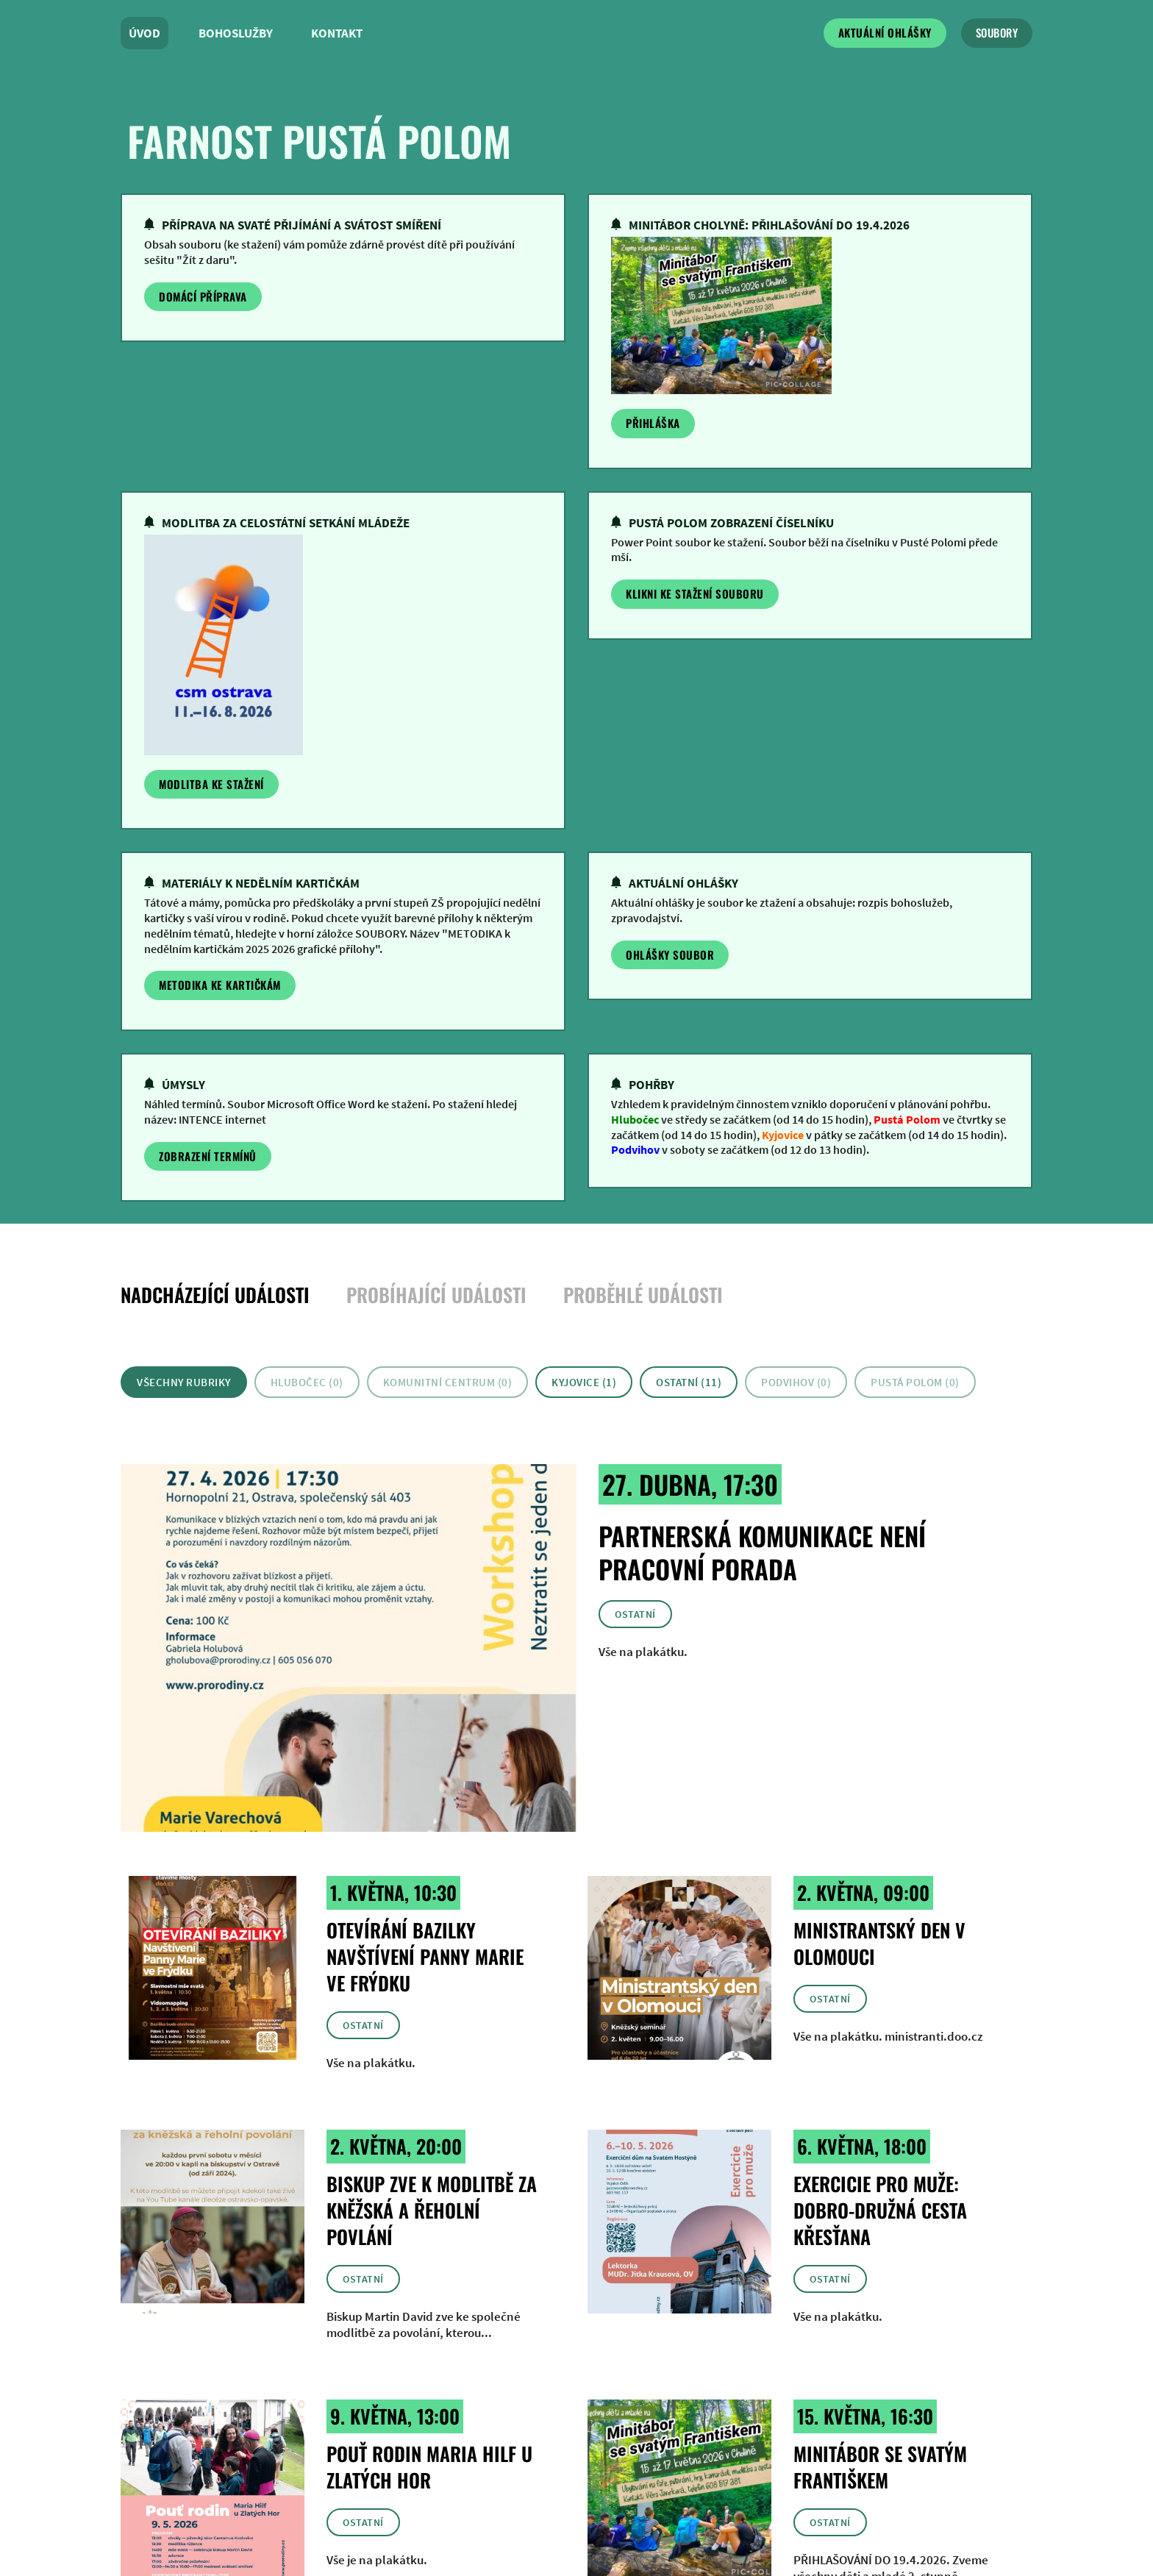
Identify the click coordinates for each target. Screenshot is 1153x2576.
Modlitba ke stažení (211, 784)
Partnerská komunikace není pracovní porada (762, 1552)
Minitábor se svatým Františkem (880, 2466)
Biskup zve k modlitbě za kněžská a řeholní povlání (431, 2210)
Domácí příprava (203, 296)
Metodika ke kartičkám (220, 985)
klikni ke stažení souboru (695, 593)
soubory (997, 32)
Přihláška (653, 423)
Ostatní (635, 1614)
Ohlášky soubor (670, 954)
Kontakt (337, 33)
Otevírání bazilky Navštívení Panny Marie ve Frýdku (425, 1956)
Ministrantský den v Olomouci (879, 1943)
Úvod (144, 33)
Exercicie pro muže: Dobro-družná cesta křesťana (880, 2210)
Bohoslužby (236, 33)
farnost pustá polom (319, 140)
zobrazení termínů (208, 1156)
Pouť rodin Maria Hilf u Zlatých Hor (429, 2466)
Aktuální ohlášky (885, 32)
